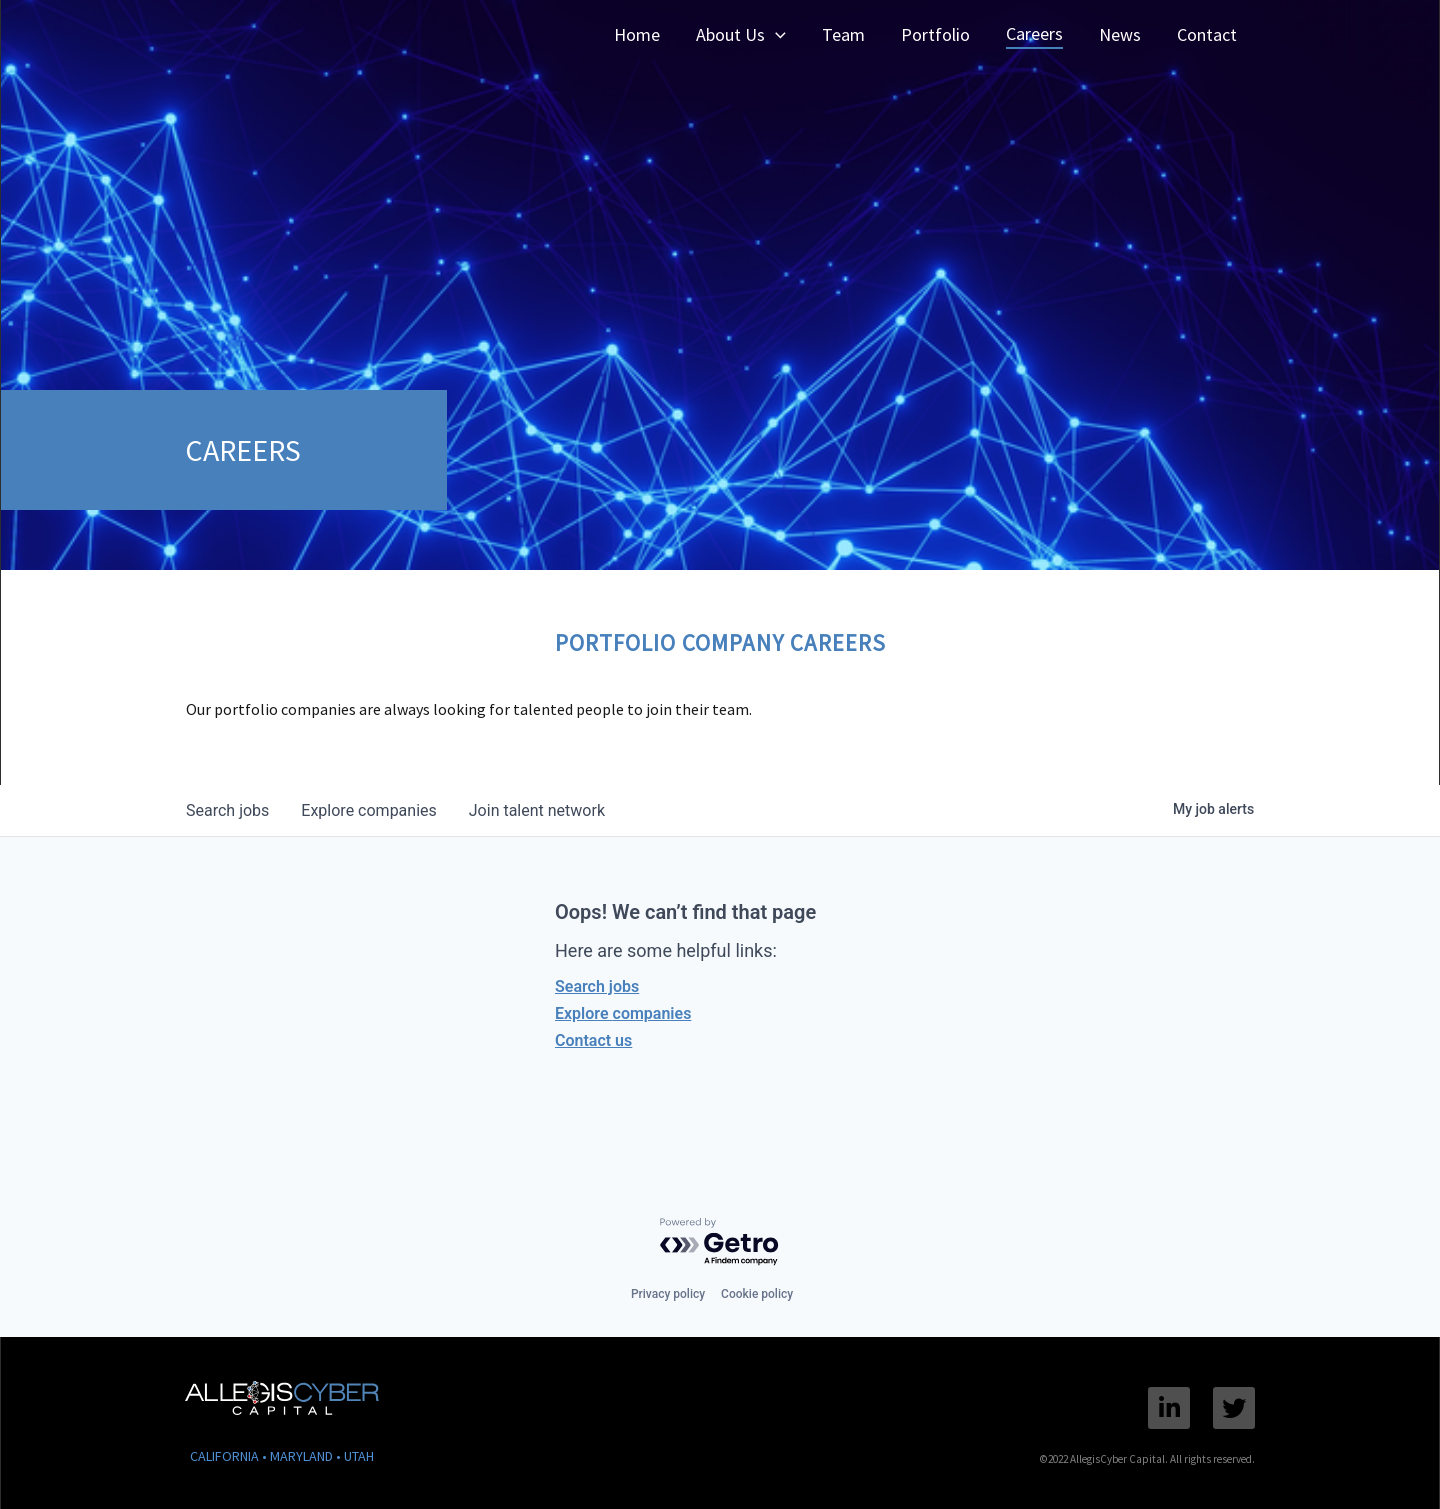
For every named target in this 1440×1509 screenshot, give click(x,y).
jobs (227, 810)
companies (368, 810)
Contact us (593, 1040)
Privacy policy (668, 1294)
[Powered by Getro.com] (720, 1242)
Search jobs (597, 986)
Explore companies (623, 1013)
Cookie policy (757, 1294)
